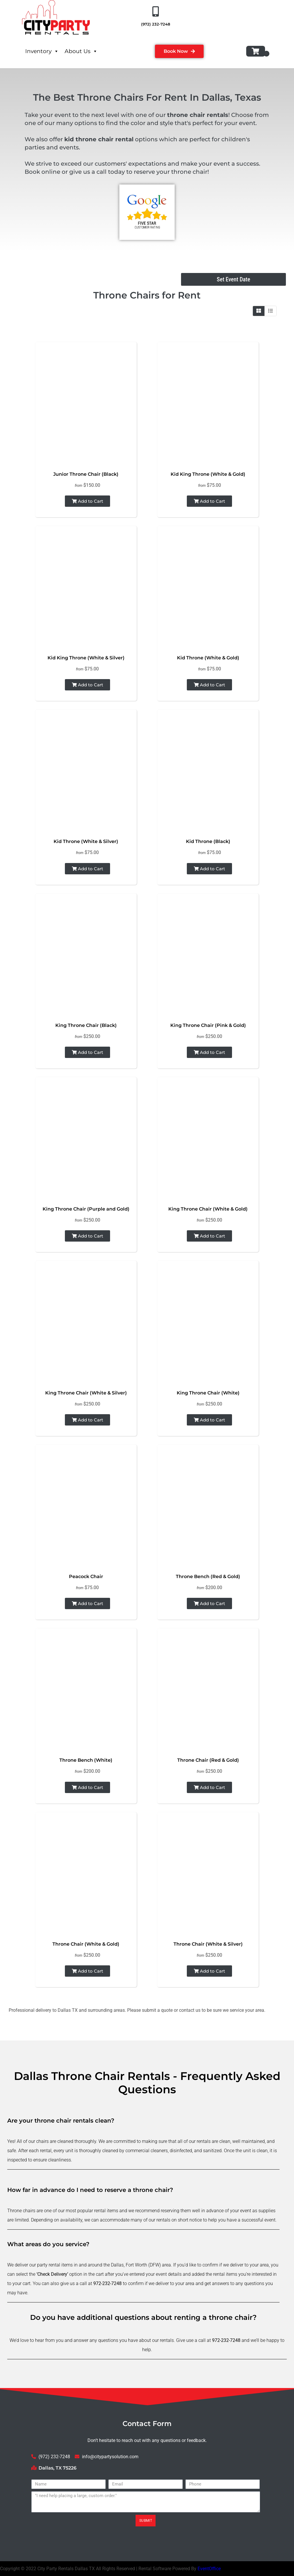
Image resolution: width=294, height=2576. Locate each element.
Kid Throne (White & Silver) (86, 841)
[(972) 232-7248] (155, 11)
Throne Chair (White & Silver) (208, 1944)
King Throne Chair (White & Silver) (86, 1393)
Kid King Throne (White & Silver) (86, 658)
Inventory (42, 51)
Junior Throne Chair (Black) (85, 474)
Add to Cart (87, 501)
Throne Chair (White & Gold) (85, 1944)
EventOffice (209, 2568)
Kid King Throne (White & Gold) (208, 474)
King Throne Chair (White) (208, 1393)
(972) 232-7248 (155, 24)
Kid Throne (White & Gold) (208, 658)
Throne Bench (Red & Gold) (208, 1576)
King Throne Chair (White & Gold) (208, 1209)
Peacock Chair (86, 1576)
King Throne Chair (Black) (86, 1025)
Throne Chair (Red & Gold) (208, 1760)
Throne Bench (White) (85, 1760)
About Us (81, 51)
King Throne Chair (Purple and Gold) (86, 1209)
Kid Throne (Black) (208, 841)
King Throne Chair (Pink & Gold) (208, 1025)
